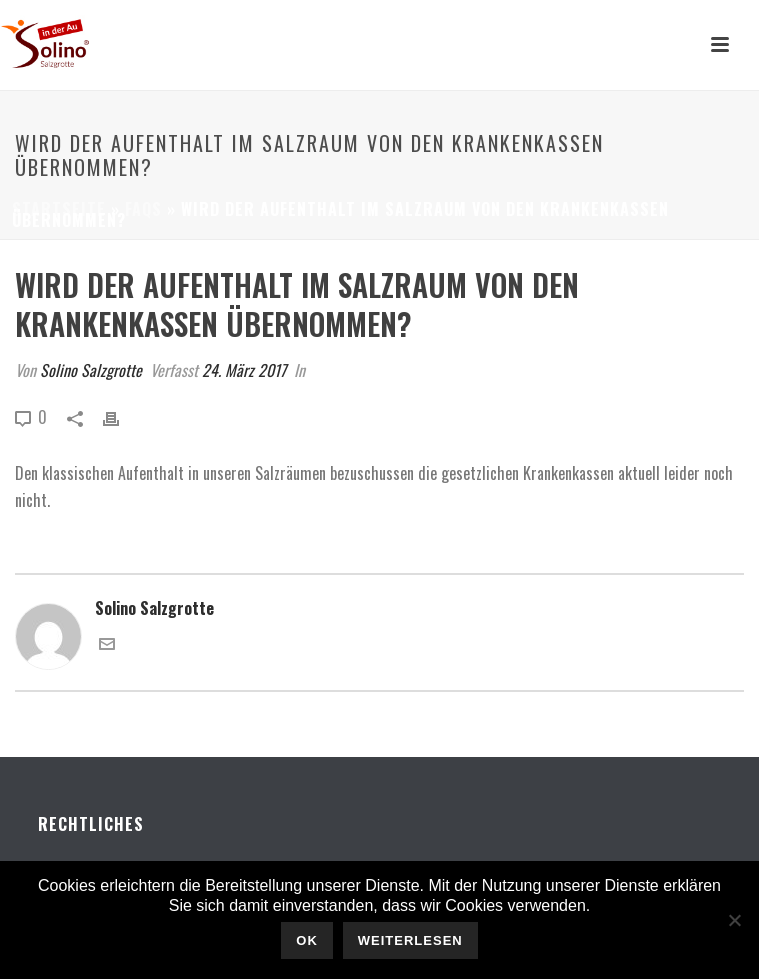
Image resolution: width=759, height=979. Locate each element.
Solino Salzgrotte (91, 370)
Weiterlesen (410, 940)
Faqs (143, 209)
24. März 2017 (244, 370)
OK (307, 940)
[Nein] (734, 920)
